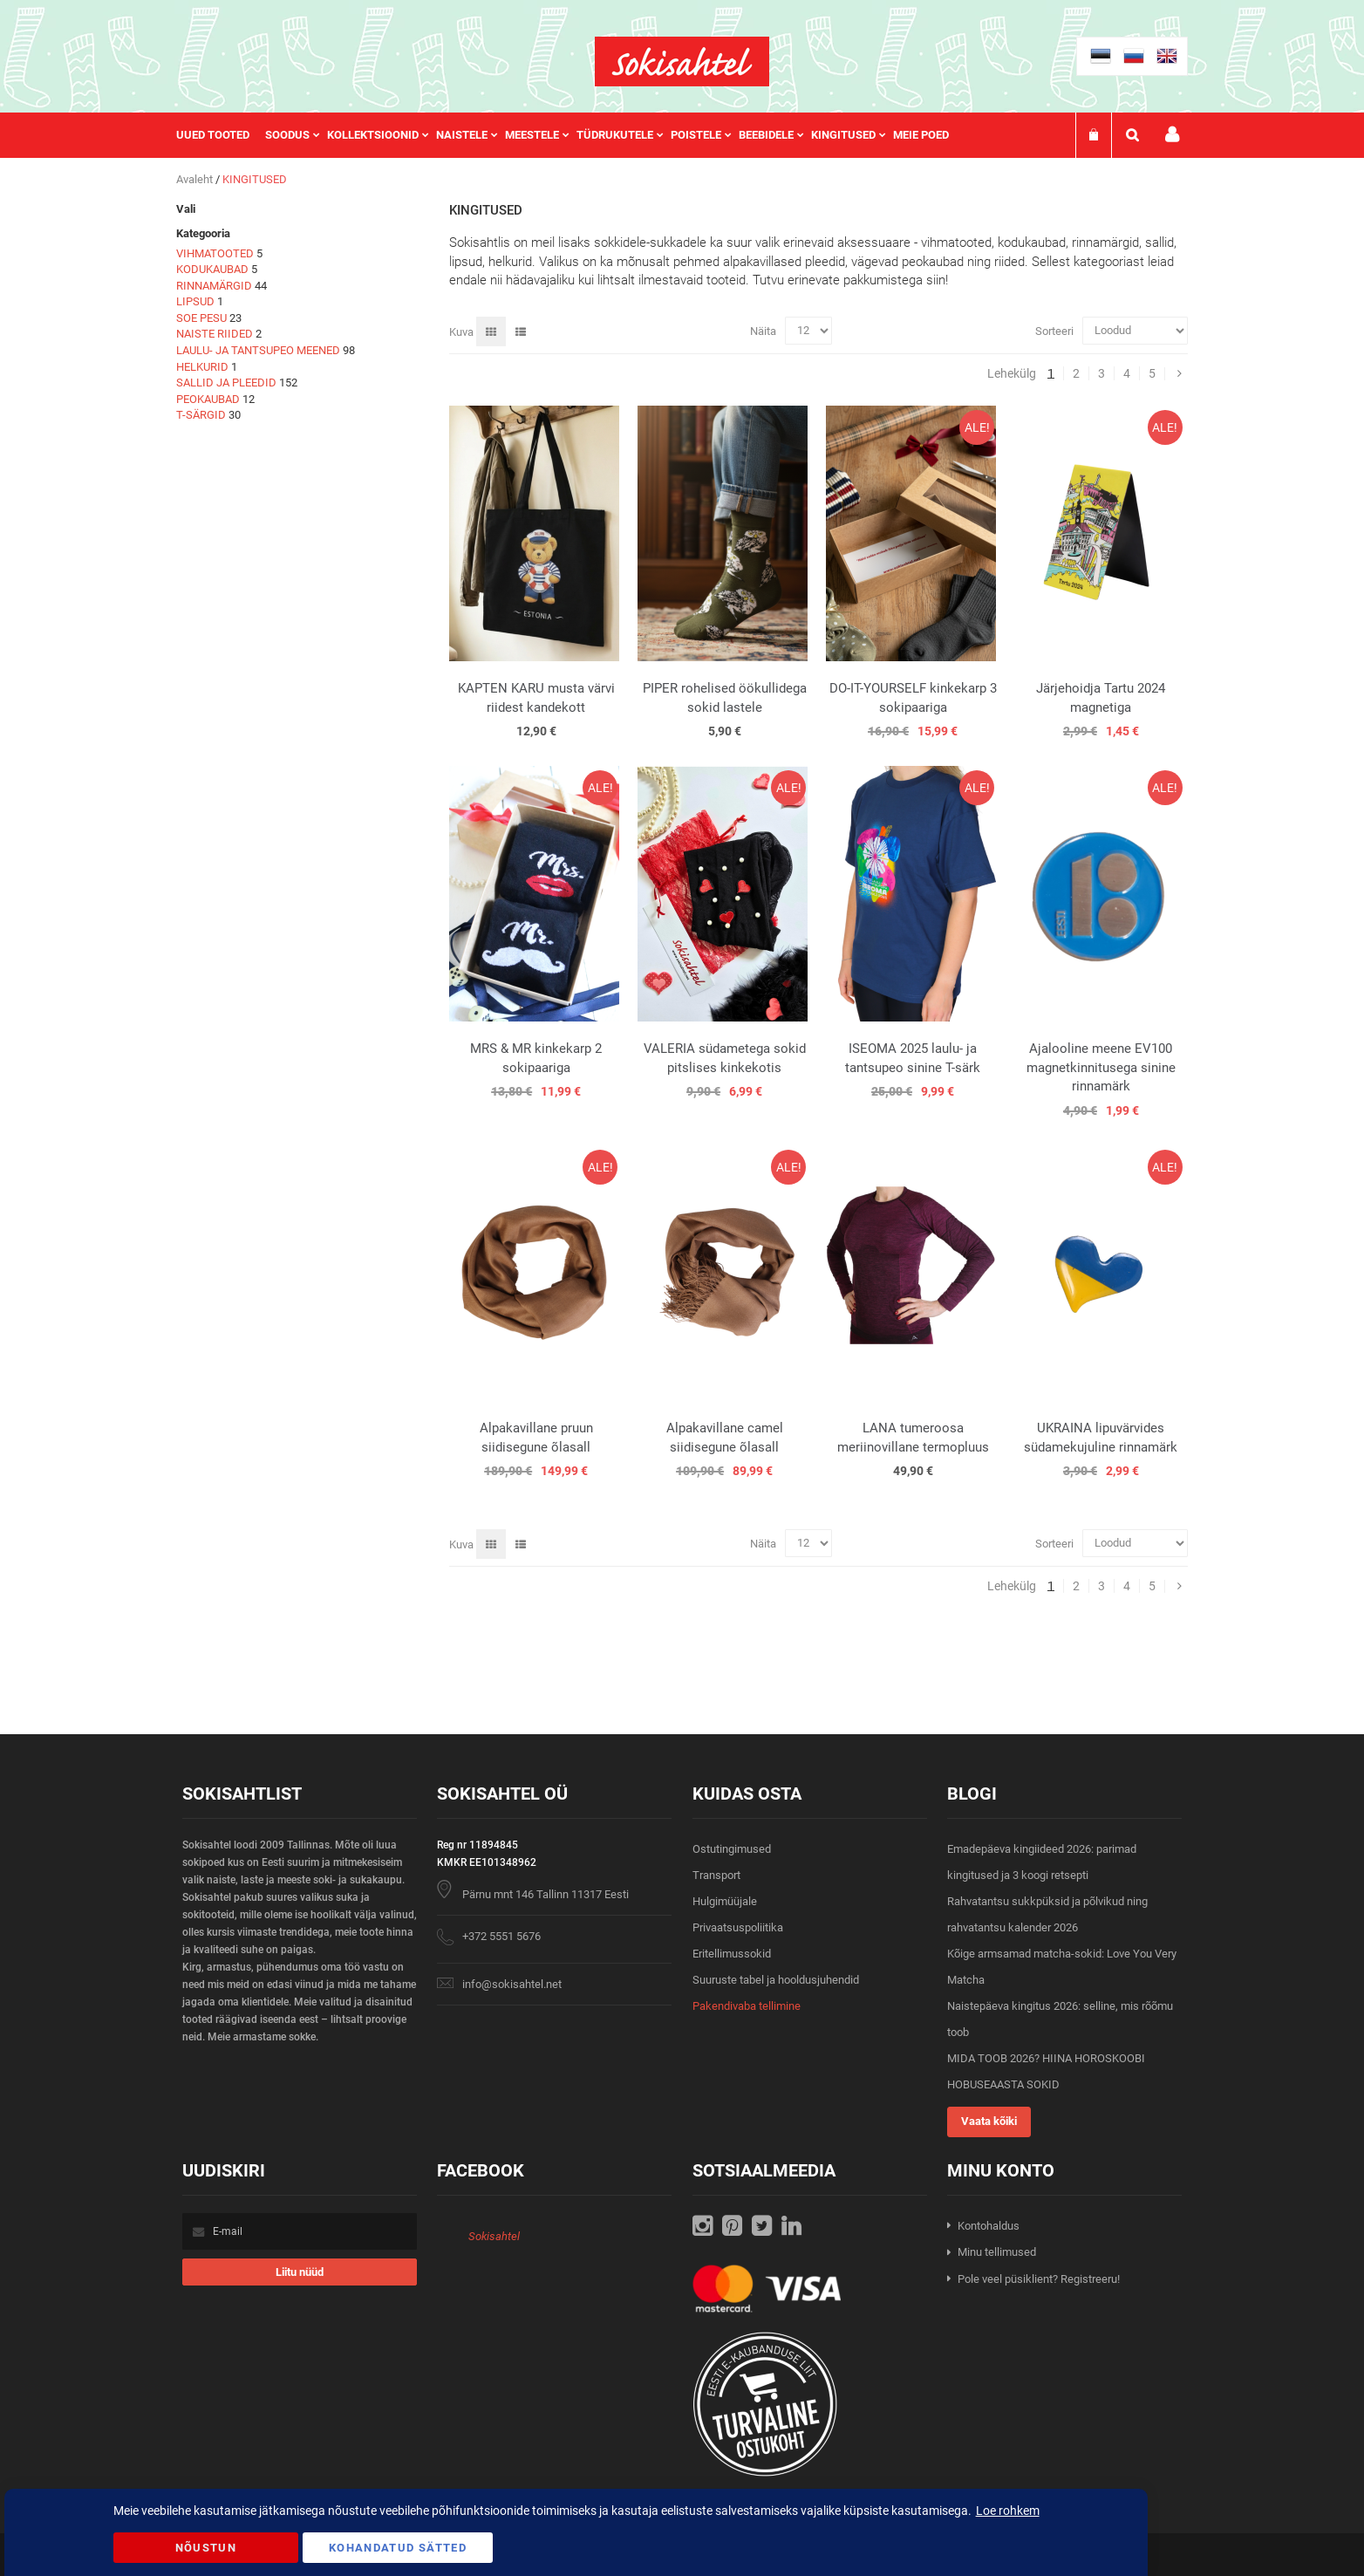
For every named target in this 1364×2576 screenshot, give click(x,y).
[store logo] (682, 61)
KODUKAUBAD (212, 269)
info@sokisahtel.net (512, 1984)
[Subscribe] (299, 2272)
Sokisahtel (494, 2236)
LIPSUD (195, 301)
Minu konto (1172, 135)
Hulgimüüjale (724, 1901)
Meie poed (921, 134)
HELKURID (202, 366)
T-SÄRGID (201, 414)
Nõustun (205, 2547)
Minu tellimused (997, 2251)
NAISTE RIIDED (214, 333)
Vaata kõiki (989, 2121)
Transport (716, 1875)
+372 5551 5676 (501, 1936)
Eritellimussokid (731, 1953)
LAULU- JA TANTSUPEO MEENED (258, 350)
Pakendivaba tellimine (746, 2005)
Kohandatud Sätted (398, 2547)
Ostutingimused (731, 1848)
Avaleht (195, 179)
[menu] (571, 135)
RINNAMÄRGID (214, 285)
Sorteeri (1054, 330)
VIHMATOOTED (215, 253)
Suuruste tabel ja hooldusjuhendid (775, 1979)
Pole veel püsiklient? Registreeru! (1039, 2279)
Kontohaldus (989, 2225)
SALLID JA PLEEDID (226, 382)
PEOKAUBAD (208, 399)
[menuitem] (220, 135)
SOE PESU (201, 318)
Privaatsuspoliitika (737, 1927)
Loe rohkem (1008, 2511)
